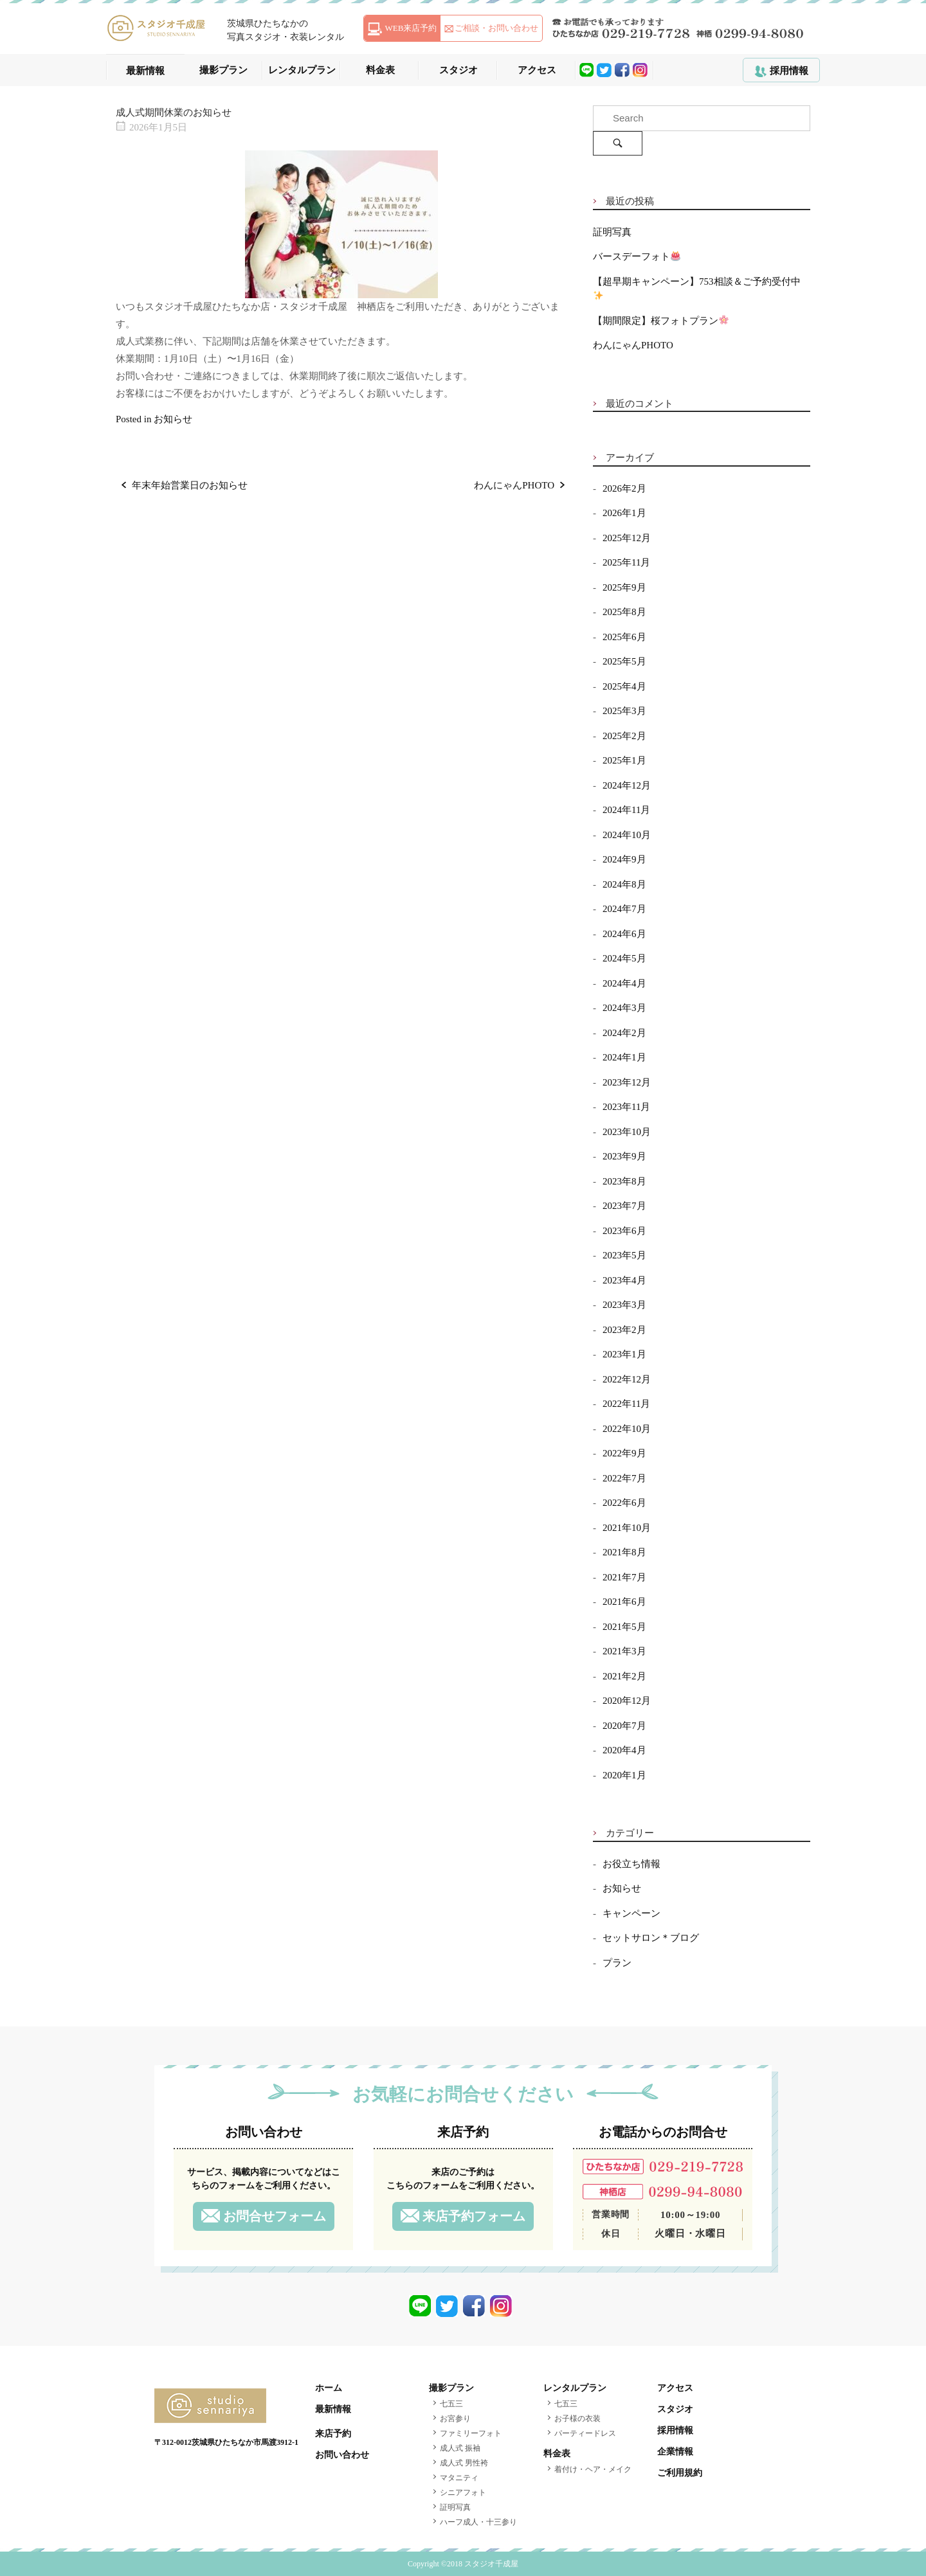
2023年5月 (624, 1255)
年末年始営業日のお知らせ (190, 485)
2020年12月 (627, 1700)
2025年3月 (624, 711)
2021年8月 (624, 1552)
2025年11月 (626, 562)
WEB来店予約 (411, 28)
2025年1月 (624, 760)
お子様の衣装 (577, 2418)
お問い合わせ (342, 2455)
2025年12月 (627, 538)
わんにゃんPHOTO (514, 485)
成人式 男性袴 (464, 2462)
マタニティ (459, 2477)
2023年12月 (627, 1082)
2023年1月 (624, 1354)
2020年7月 (624, 1726)
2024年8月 (624, 884)
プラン (617, 1963)
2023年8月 (624, 1181)
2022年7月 (624, 1478)
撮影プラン (223, 70)
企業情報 (675, 2451)
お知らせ (173, 419)
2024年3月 (624, 1008)
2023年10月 (627, 1132)
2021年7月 (624, 1577)
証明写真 (612, 232)
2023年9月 (624, 1156)
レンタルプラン (302, 70)
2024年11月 (626, 810)
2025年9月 (624, 587)
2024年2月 (624, 1033)
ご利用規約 (679, 2473)
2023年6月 (624, 1231)
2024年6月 (624, 934)
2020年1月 (624, 1775)
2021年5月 (624, 1627)
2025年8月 (624, 612)
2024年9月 (624, 859)
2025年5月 (624, 661)
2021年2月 (624, 1676)
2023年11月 (626, 1107)
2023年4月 (624, 1280)
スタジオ (458, 70)
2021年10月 (627, 1528)
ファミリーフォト (471, 2433)
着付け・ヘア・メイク (592, 2469)
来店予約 (333, 2433)
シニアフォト (463, 2492)
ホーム (328, 2388)
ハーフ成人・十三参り (478, 2522)
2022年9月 (624, 1453)
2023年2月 (624, 1330)
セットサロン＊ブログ (651, 1938)
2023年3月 (624, 1305)
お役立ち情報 (631, 1864)
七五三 (451, 2403)
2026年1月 (624, 513)
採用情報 (789, 71)
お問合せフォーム (274, 2216)
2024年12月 (627, 785)
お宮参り (455, 2418)
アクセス (537, 70)
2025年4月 (624, 686)
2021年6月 (624, 1602)
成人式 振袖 (460, 2448)
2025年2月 (624, 736)
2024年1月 (624, 1057)
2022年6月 (624, 1503)
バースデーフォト (636, 256)
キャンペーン (631, 1913)
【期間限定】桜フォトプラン (661, 321)
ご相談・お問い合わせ (496, 28)
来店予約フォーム (473, 2216)
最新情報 (145, 71)
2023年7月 (624, 1206)
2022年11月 (626, 1404)
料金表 (380, 70)
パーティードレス (585, 2433)
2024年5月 (624, 958)
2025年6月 (624, 637)
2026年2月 (624, 488)
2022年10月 (627, 1429)
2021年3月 (624, 1651)
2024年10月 (627, 835)
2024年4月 (624, 983)
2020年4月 (624, 1750)
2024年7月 (624, 909)
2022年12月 (627, 1379)
